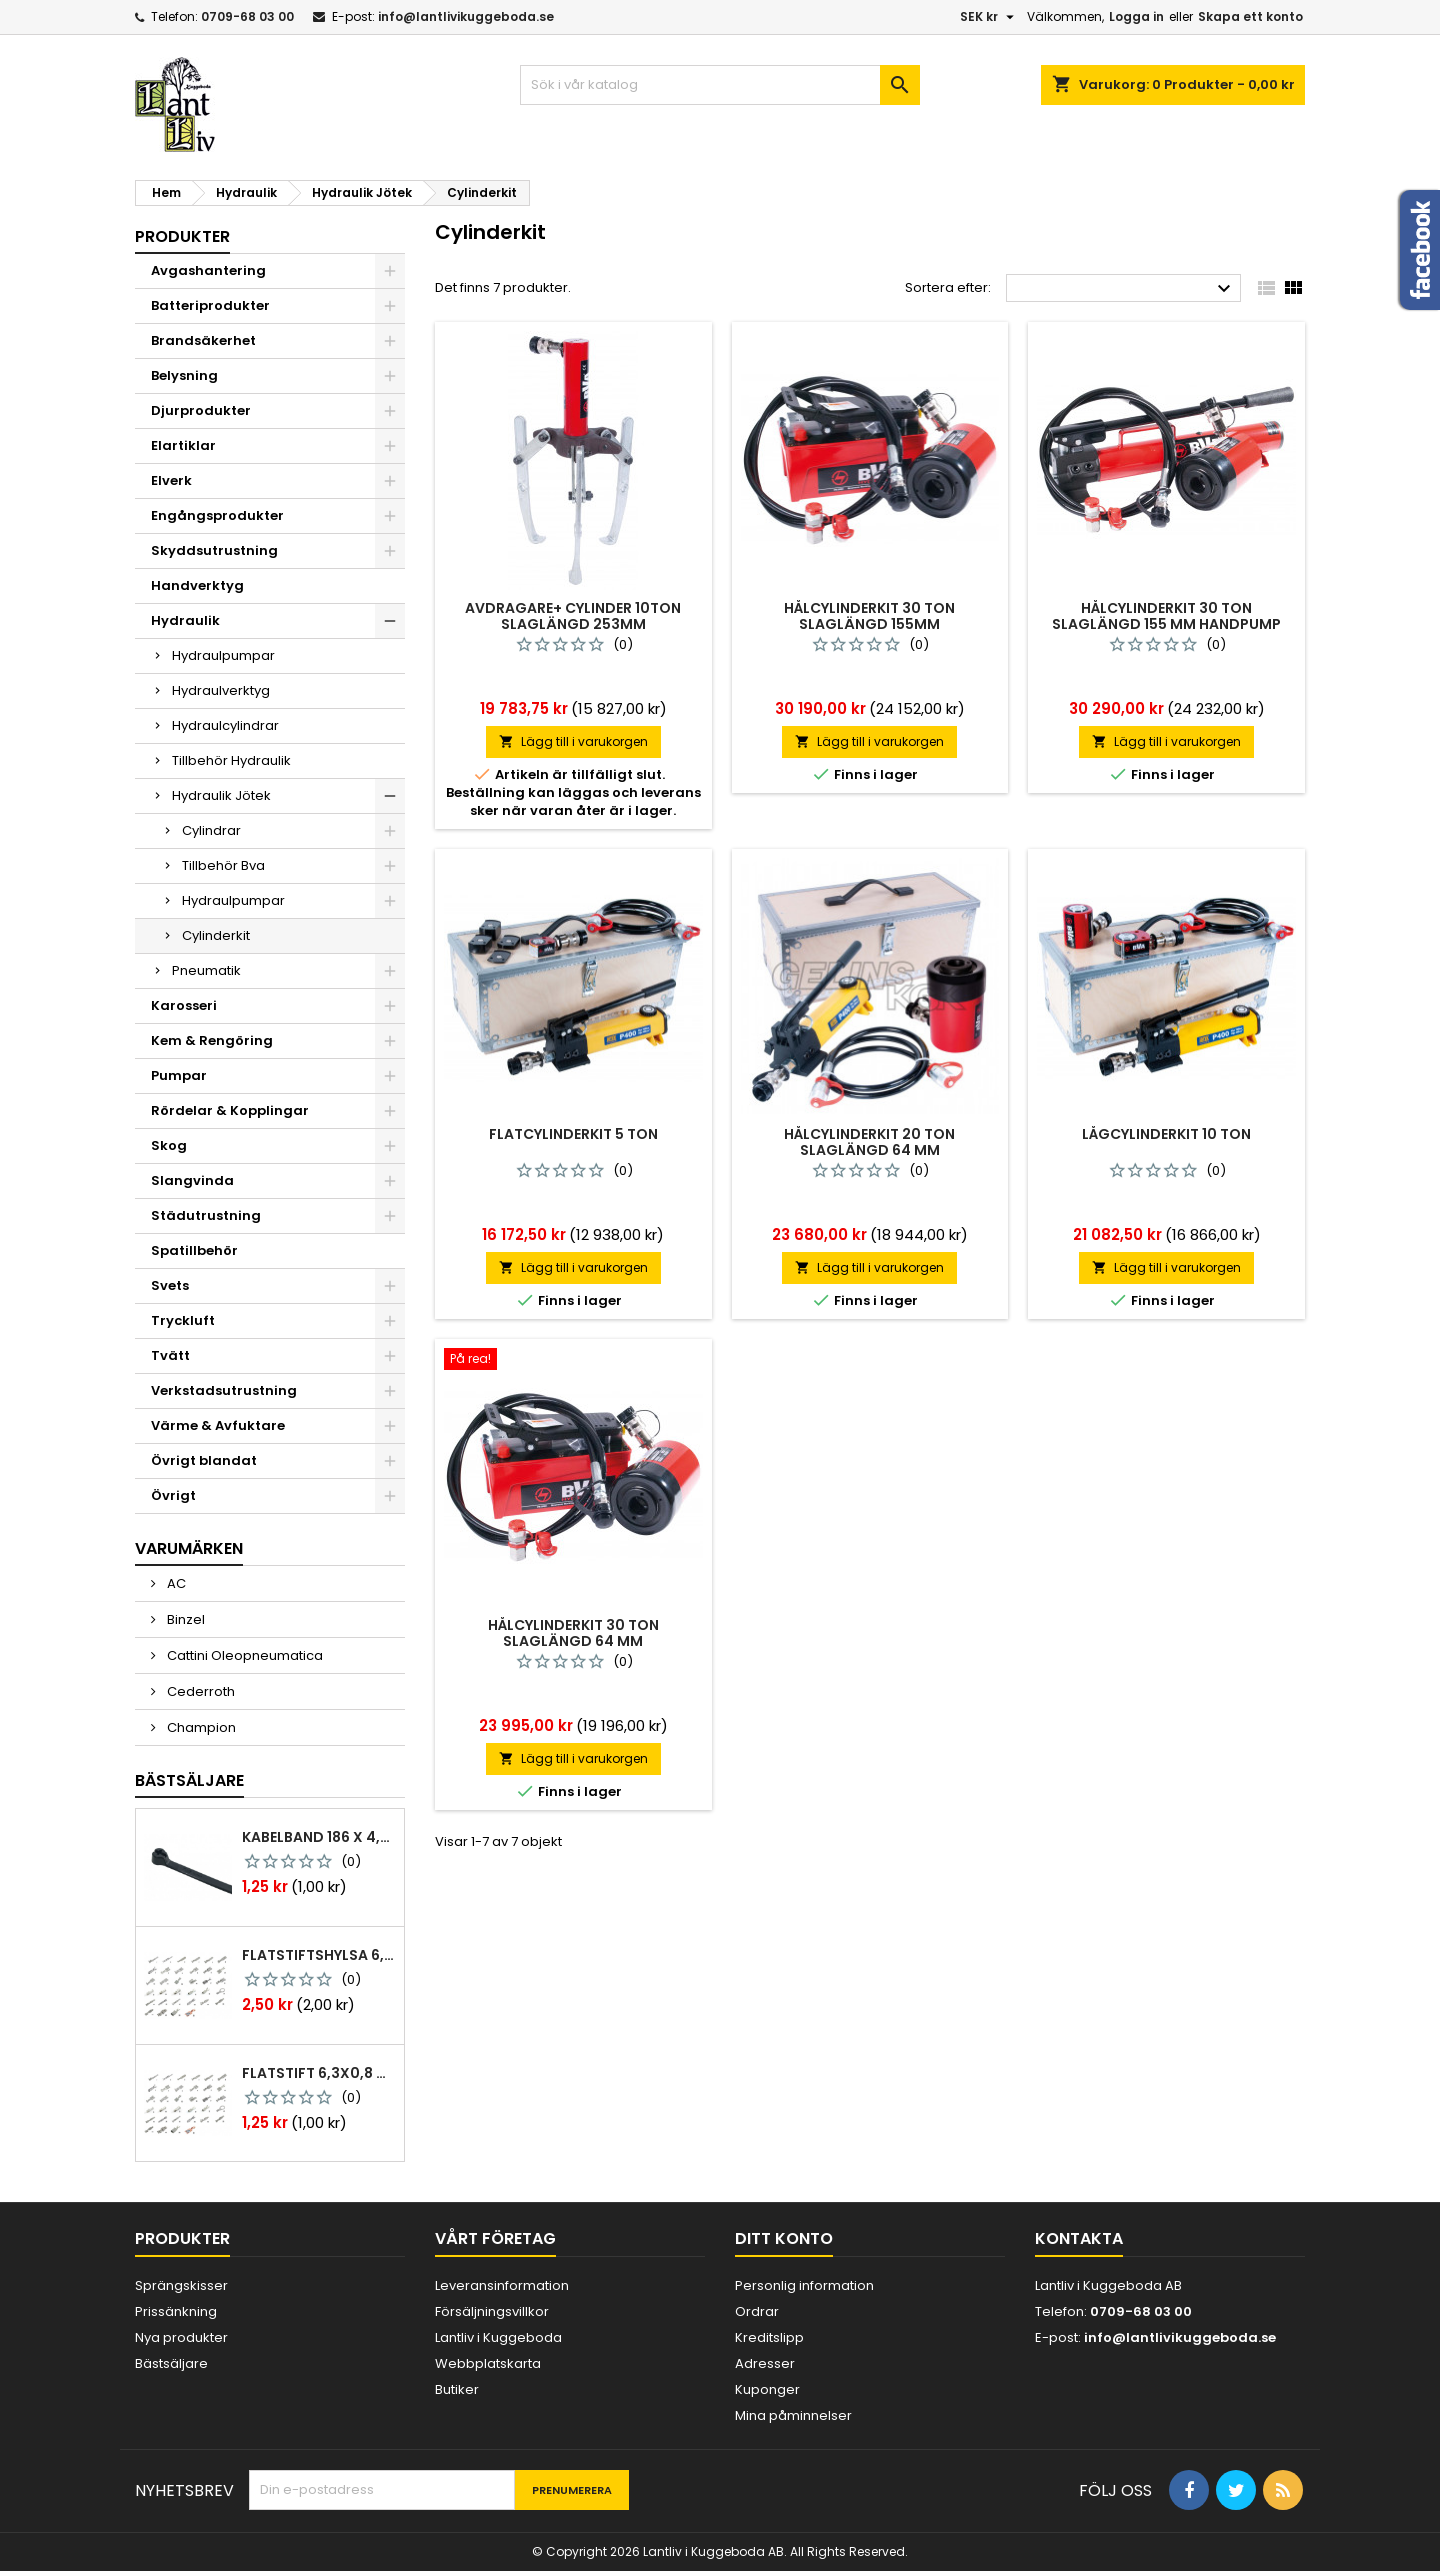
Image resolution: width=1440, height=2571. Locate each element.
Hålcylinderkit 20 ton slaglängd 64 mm (869, 1142)
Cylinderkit (216, 935)
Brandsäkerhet (203, 340)
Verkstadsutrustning (224, 1390)
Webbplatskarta (488, 2363)
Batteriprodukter (210, 305)
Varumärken (189, 1548)
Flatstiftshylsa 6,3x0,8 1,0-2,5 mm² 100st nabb (319, 1955)
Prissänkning (176, 2311)
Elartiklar (183, 445)
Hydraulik (185, 620)
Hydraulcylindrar (225, 725)
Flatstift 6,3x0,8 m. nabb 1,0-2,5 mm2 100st (319, 2073)
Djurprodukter (201, 410)
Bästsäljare (189, 1780)
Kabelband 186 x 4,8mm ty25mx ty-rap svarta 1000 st (319, 1837)
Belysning (184, 375)
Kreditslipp (769, 2337)
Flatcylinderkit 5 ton (573, 1134)
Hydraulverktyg (221, 690)
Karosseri (184, 1005)
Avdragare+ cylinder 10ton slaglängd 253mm (573, 616)
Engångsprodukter (217, 515)
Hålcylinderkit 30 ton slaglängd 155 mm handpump (1166, 616)
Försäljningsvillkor (492, 2311)
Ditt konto (784, 2238)
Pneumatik (206, 970)
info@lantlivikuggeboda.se (466, 16)
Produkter (182, 236)
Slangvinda (192, 1180)
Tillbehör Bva (223, 865)
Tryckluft (183, 1320)
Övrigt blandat (204, 1460)
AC (175, 1583)
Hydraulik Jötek (221, 795)
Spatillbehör (194, 1250)
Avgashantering (208, 270)
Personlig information (804, 2285)
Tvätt (170, 1355)
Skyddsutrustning (214, 550)
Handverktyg (197, 585)
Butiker (457, 2389)
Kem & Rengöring (212, 1040)
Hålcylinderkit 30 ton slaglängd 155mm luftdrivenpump (869, 624)
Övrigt (173, 1495)
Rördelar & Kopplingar (230, 1110)
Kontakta (1079, 2238)
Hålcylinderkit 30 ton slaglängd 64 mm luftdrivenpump (573, 1641)
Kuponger (767, 2389)
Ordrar (757, 2311)
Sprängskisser (181, 2285)
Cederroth (199, 1691)
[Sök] (720, 85)
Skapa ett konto (1250, 16)
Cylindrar (211, 830)
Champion (200, 1727)
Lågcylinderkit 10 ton (1166, 1134)
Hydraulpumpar (223, 655)
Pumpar (179, 1075)
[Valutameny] (989, 17)
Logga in (1136, 16)
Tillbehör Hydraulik (231, 760)
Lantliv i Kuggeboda (498, 2337)
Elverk (171, 480)
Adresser (765, 2363)
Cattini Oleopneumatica (243, 1655)
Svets (170, 1285)
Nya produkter (181, 2337)
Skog (169, 1145)
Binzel (184, 1619)
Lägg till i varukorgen (573, 741)
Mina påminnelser (793, 2415)
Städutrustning (206, 1215)
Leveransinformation (502, 2285)
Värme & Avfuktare (218, 1425)
